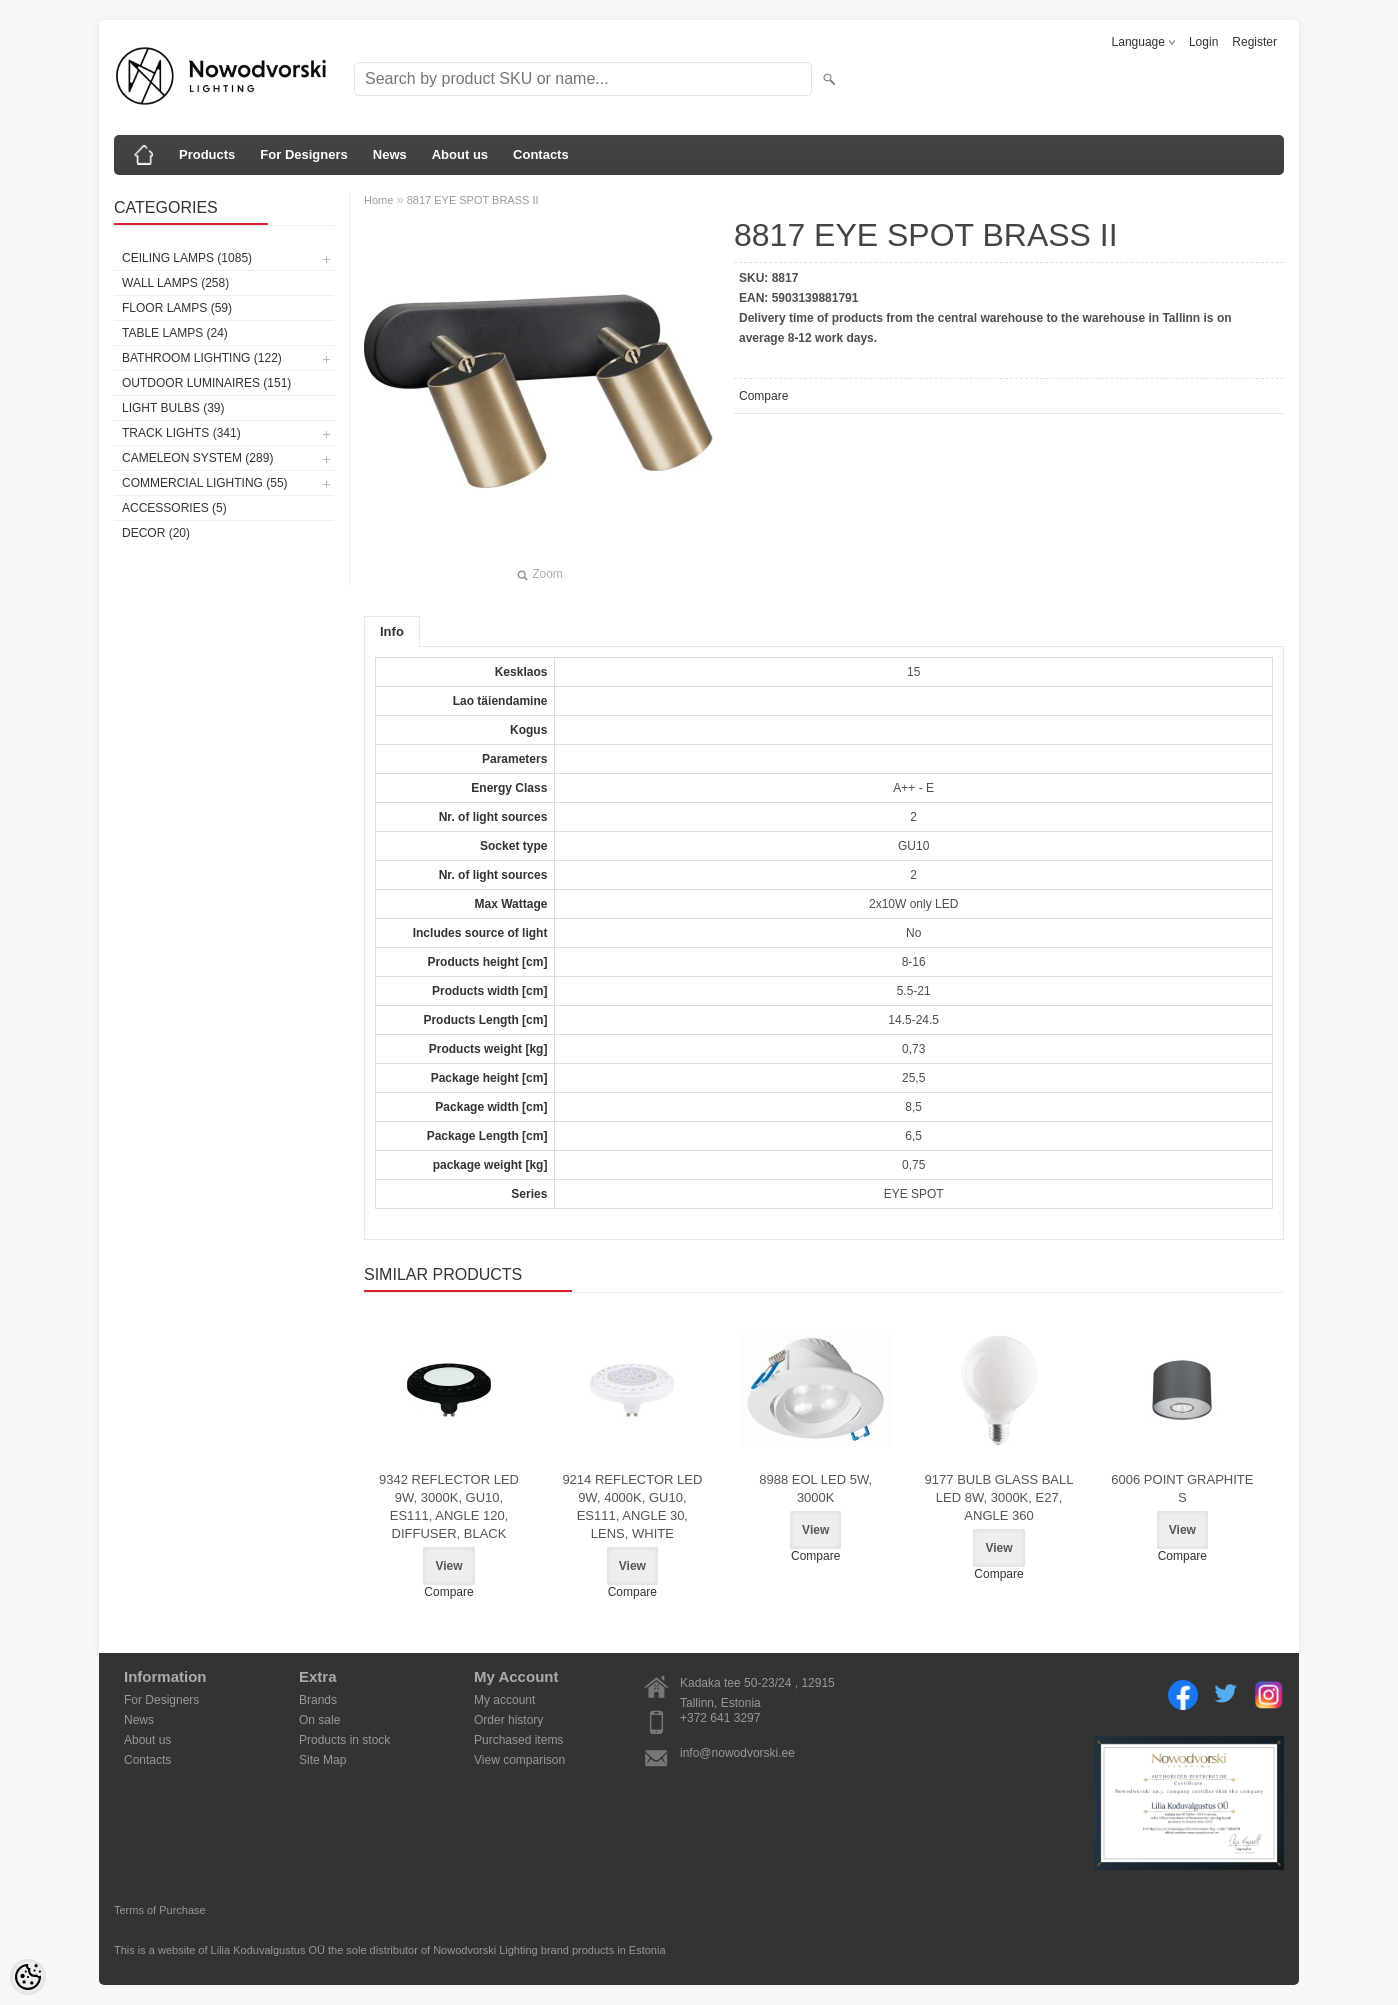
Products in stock (344, 1740)
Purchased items (518, 1740)
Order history (508, 1720)
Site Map (322, 1760)
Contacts (541, 154)
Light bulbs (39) (173, 408)
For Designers (303, 154)
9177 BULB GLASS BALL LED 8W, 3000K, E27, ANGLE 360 (999, 1497)
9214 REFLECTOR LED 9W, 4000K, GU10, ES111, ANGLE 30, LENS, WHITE (632, 1506)
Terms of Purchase (160, 1910)
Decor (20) (156, 533)
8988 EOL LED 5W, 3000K (815, 1488)
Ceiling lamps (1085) (187, 258)
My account (504, 1700)
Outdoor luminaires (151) (206, 383)
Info (392, 631)
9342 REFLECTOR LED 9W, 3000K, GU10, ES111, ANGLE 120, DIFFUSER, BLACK (449, 1506)
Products (207, 154)
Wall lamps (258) (175, 283)
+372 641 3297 (720, 1718)
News (390, 154)
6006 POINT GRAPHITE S (1182, 1488)
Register (1254, 42)
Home (378, 200)
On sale (319, 1720)
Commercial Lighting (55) (205, 483)
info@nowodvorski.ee (737, 1753)
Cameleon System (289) (197, 458)
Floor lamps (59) (177, 308)
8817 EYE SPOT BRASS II (473, 200)
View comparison (519, 1760)
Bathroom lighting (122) (202, 358)
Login (1203, 42)
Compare (763, 396)
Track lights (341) (181, 433)
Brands (318, 1700)
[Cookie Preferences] (28, 1977)
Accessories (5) (174, 508)
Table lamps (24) (175, 333)
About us (460, 154)
